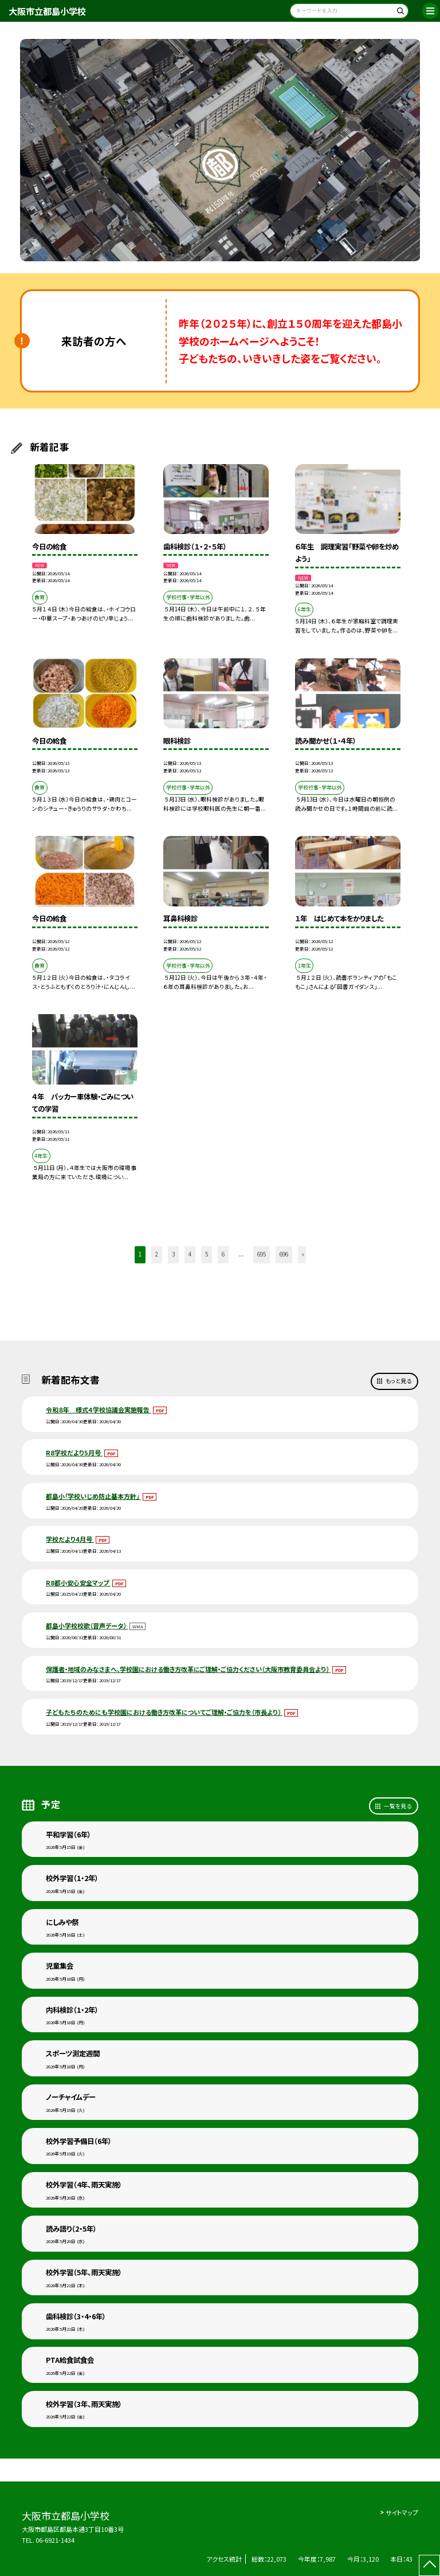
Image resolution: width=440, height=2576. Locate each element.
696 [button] (284, 1254)
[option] (220, 150)
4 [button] (189, 1254)
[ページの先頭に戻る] (429, 2565)
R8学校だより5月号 (74, 1452)
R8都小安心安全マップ (78, 1582)
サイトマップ (402, 2512)
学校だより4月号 (70, 1539)
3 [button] (173, 1254)
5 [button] (206, 1254)
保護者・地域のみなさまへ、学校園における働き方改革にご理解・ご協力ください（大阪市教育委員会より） (188, 1669)
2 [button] (156, 1254)
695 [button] (261, 1254)
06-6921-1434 (55, 2539)
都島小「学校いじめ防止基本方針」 (93, 1496)
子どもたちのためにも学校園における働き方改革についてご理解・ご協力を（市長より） (164, 1712)
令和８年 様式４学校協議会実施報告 (98, 1409)
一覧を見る (397, 1806)
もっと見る (398, 1381)
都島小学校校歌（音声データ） (87, 1625)
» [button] (303, 1254)
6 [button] (223, 1254)
